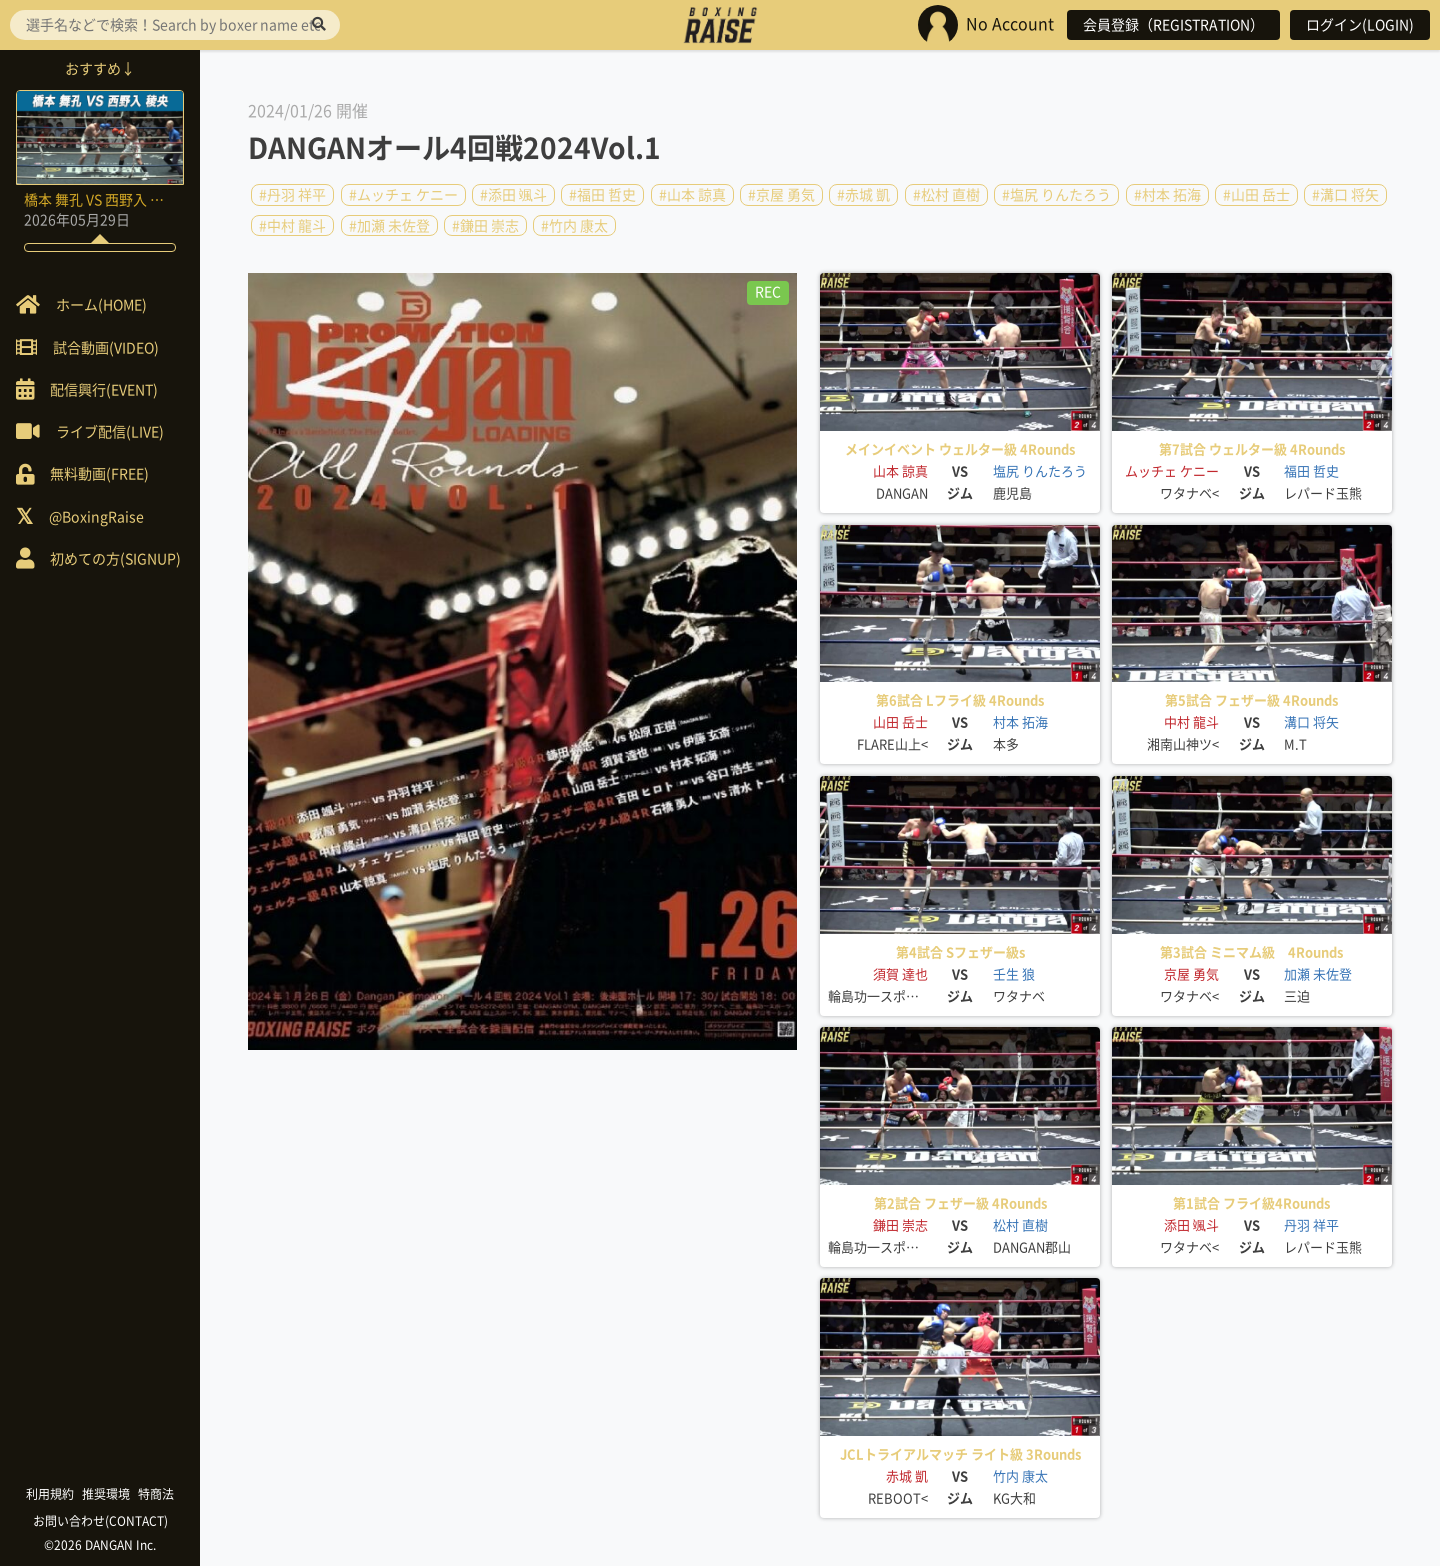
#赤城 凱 (863, 195)
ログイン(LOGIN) (1360, 25)
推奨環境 (106, 1494)
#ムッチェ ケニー (403, 195)
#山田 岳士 (1256, 195)
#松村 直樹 (946, 195)
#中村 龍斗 (292, 225)
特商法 (156, 1494)
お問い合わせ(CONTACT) (100, 1521)
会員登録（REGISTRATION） (1173, 25)
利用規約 (50, 1494)
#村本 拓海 (1167, 195)
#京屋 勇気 (781, 195)
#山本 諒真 (692, 195)
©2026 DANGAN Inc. (100, 1545)
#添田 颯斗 (513, 195)
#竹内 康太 (574, 225)
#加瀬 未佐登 (389, 225)
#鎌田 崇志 (485, 225)
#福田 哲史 (602, 195)
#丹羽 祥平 (292, 195)
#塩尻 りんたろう (1056, 195)
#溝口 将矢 (1345, 195)
